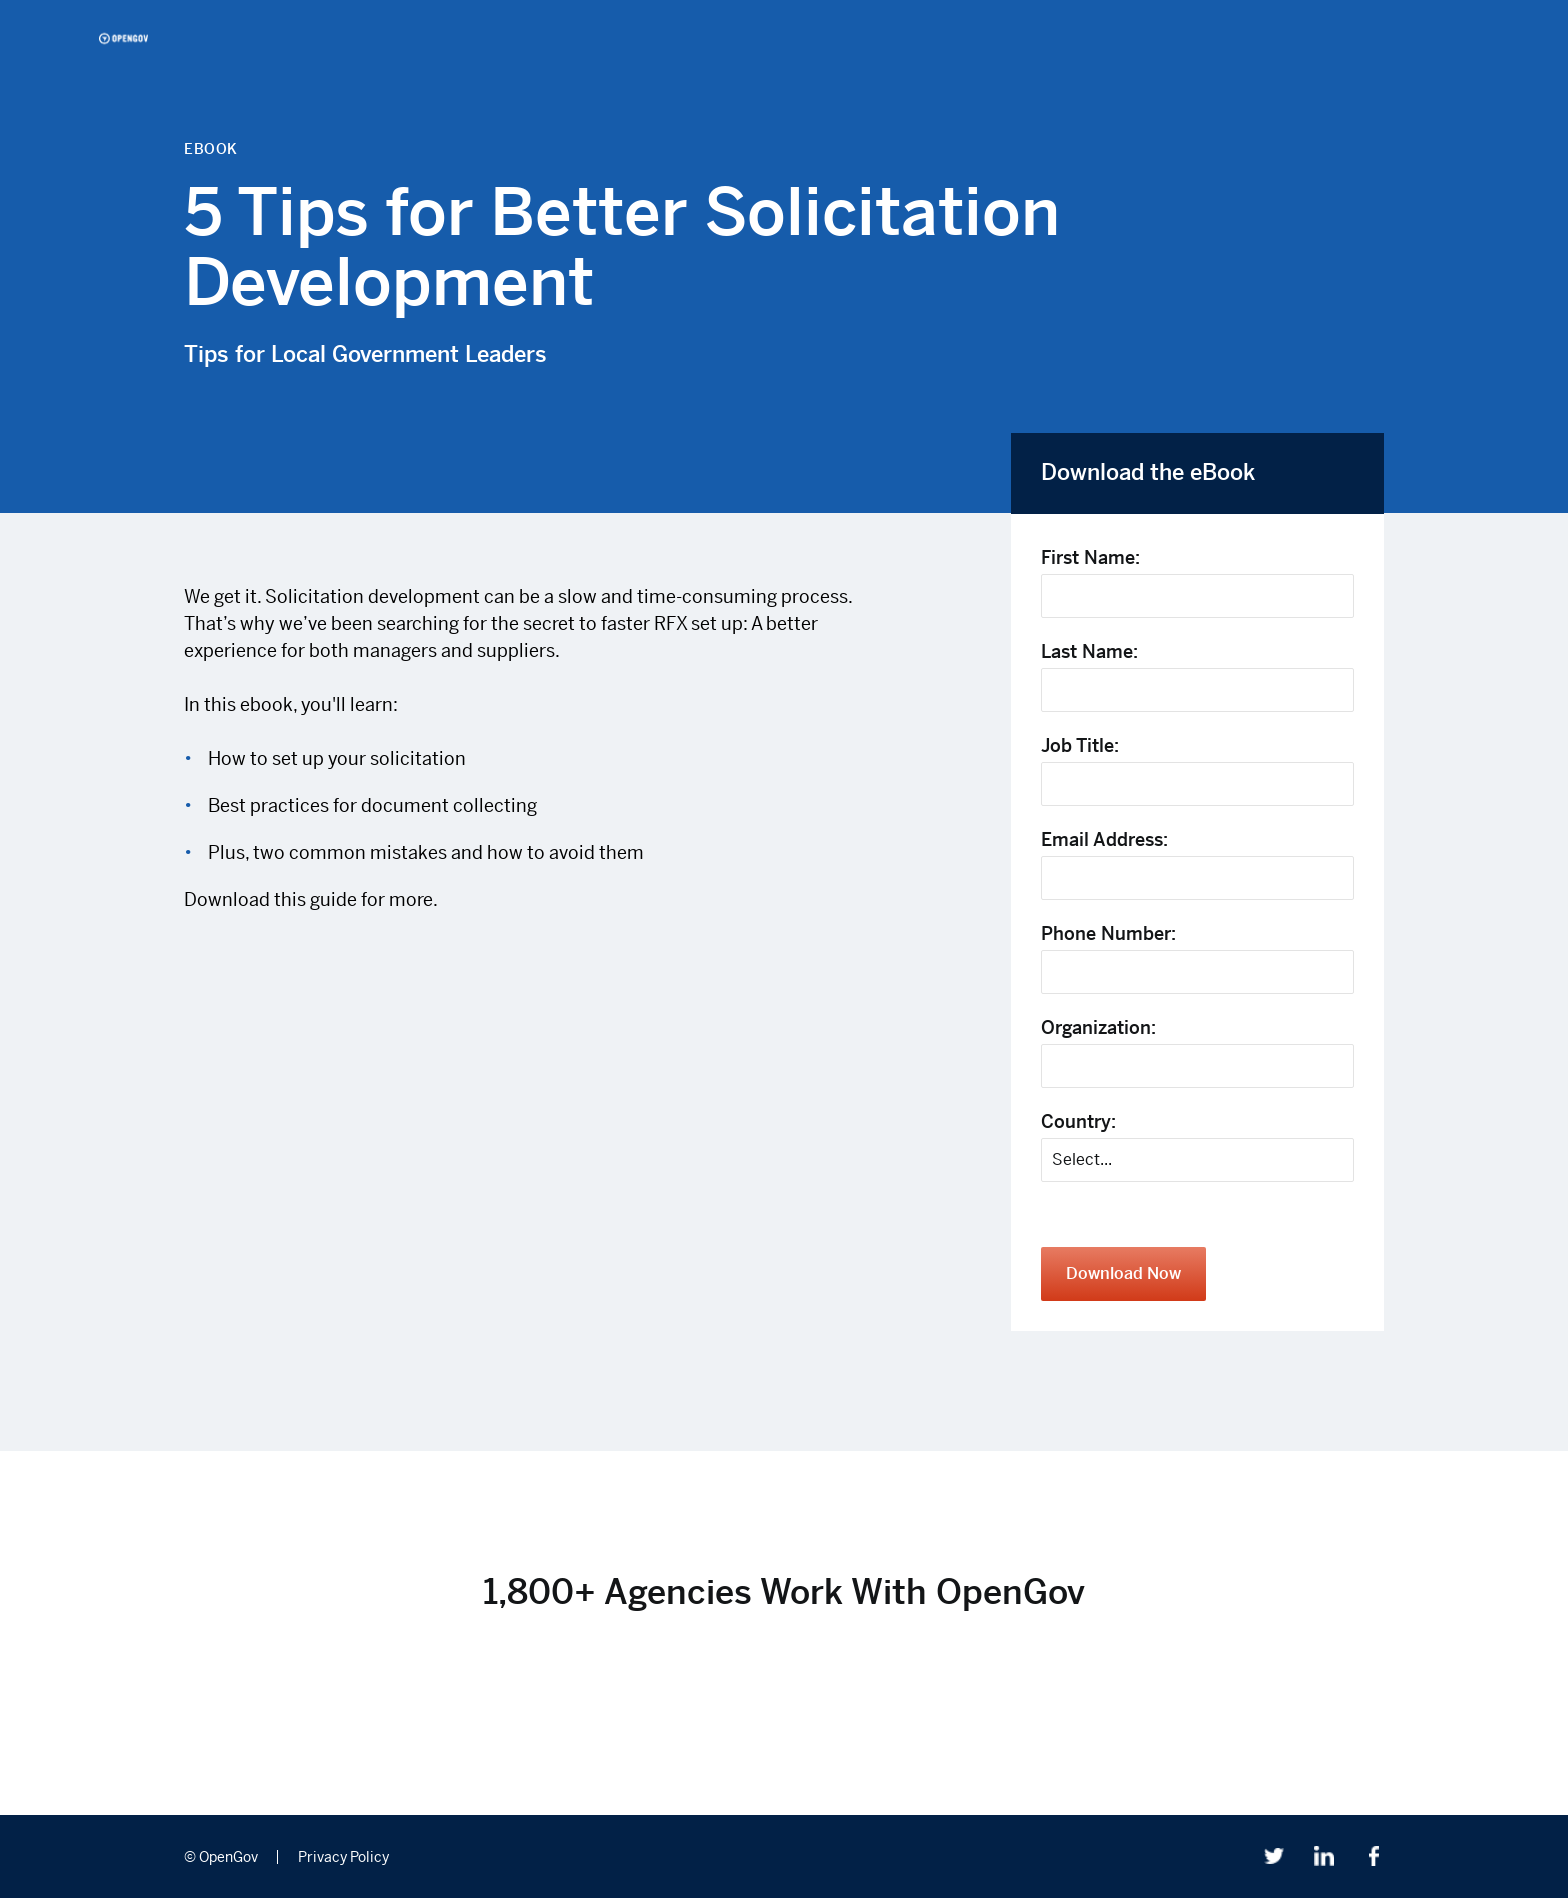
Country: (1078, 1121)
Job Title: (1080, 745)
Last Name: (1089, 651)
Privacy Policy (343, 1857)
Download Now (1123, 1273)
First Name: (1090, 557)
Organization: (1098, 1027)
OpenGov (123, 38)
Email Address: (1104, 839)
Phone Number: (1108, 933)
